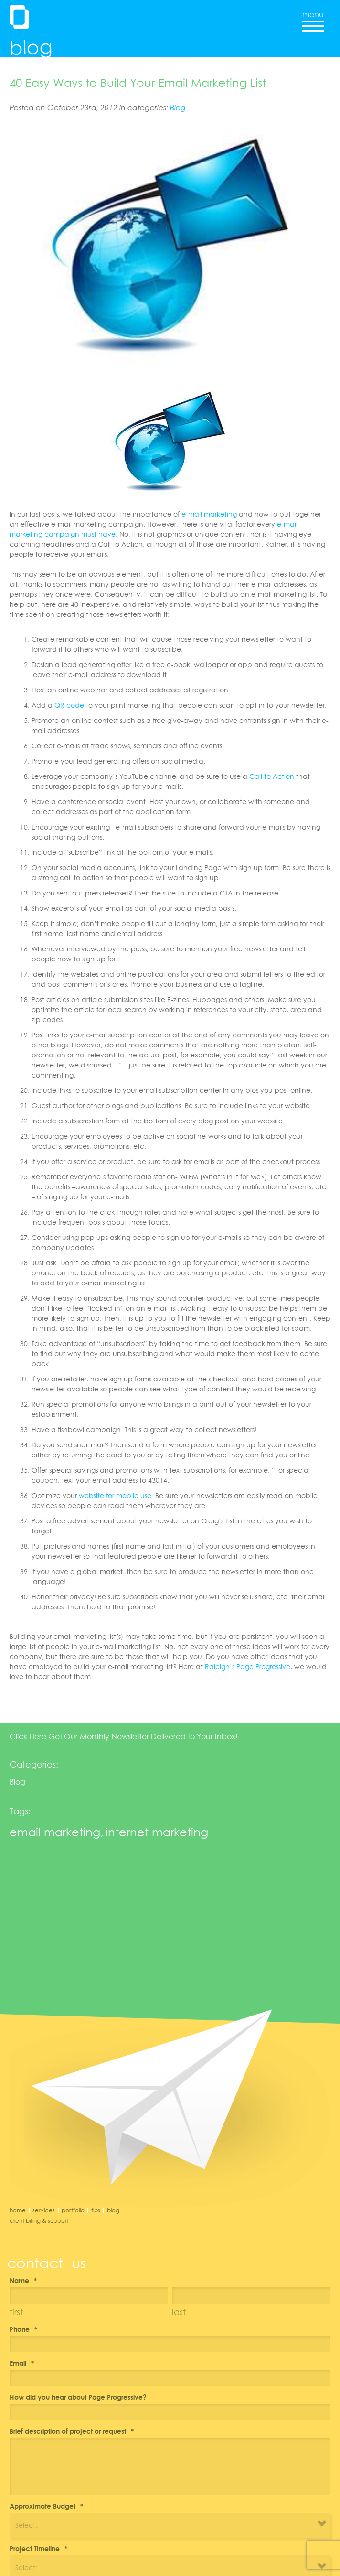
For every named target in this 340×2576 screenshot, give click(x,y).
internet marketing (157, 1832)
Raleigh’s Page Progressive (247, 1666)
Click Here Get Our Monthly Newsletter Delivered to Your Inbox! (124, 1736)
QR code (69, 705)
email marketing (55, 1832)
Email (22, 2363)
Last (179, 2312)
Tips (95, 2210)
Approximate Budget (46, 2506)
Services (43, 2210)
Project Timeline (38, 2548)
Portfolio (73, 2210)
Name (23, 2280)
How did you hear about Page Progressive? (78, 2397)
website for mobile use (115, 1495)
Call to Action (271, 776)
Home (18, 2210)
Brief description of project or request (72, 2431)
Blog (178, 107)
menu (313, 18)
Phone (23, 2329)
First (16, 2312)
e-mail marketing (209, 514)
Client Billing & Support (39, 2220)
